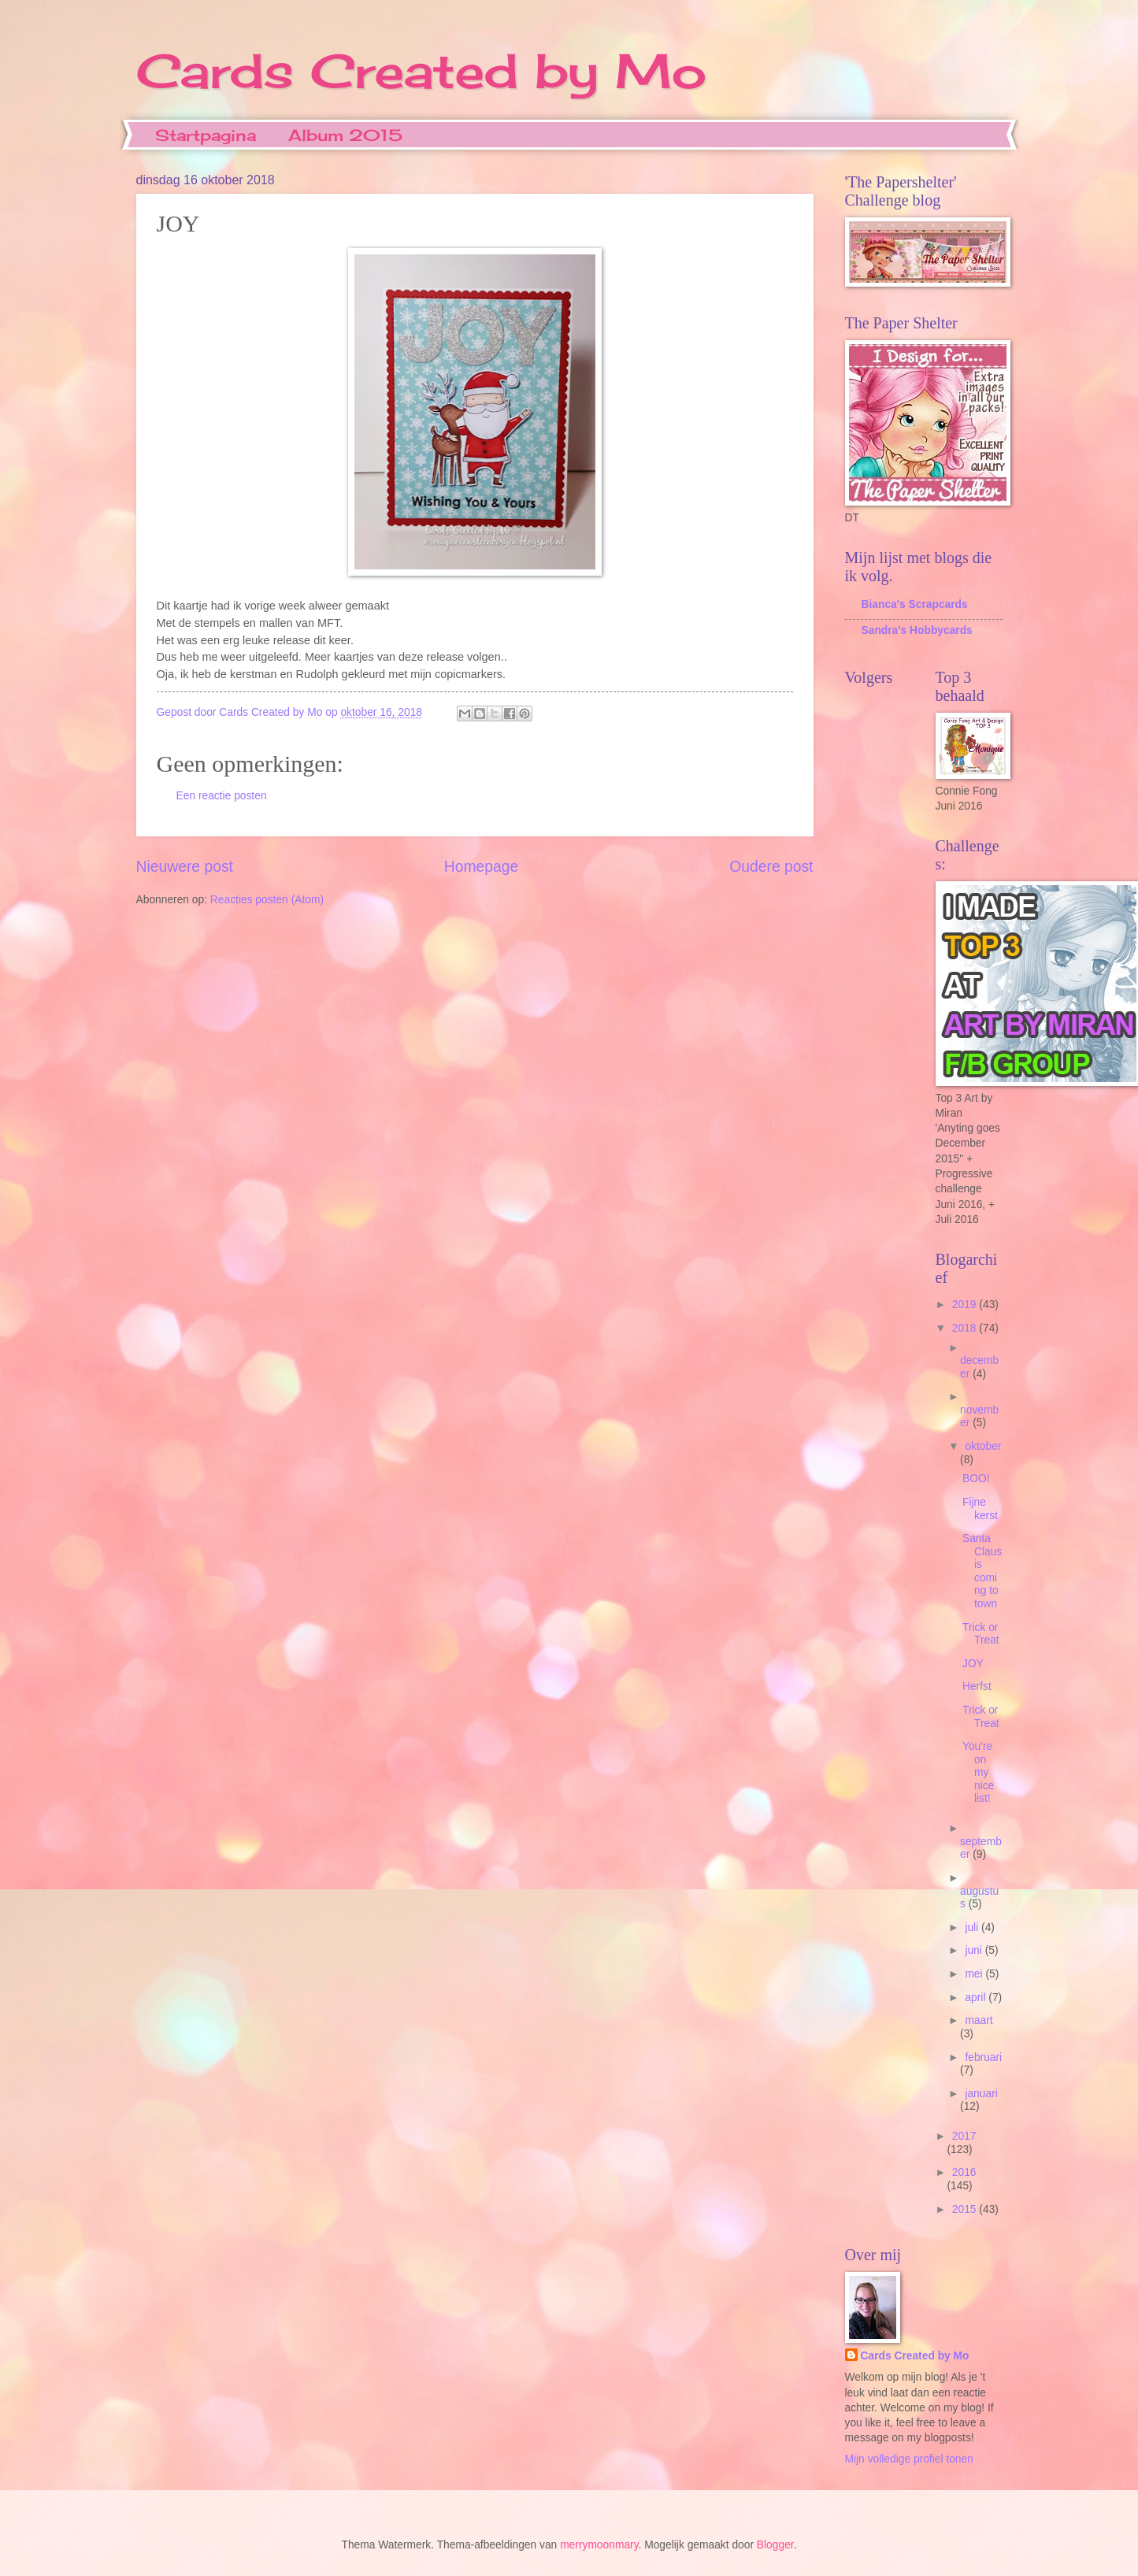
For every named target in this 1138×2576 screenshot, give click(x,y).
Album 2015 (345, 135)
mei (975, 1974)
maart (978, 2020)
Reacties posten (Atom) (267, 900)
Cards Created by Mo (421, 70)
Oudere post (771, 866)
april (976, 1997)
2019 (966, 1304)
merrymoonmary (599, 2545)
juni (974, 1950)
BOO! (976, 1478)
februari (983, 2057)
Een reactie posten (221, 796)
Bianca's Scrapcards (915, 604)
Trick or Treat (980, 1634)
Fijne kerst (980, 1509)
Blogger (775, 2545)
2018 (966, 1328)
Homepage (481, 866)
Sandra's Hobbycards (917, 630)
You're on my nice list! (978, 1772)
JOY (973, 1664)
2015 (966, 2209)
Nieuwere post (184, 866)
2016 (964, 2172)
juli (973, 1927)
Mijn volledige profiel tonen (909, 2459)
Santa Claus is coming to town (982, 1571)
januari (981, 2094)
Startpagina (205, 135)
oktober (983, 1446)
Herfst (977, 1686)
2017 (964, 2136)
